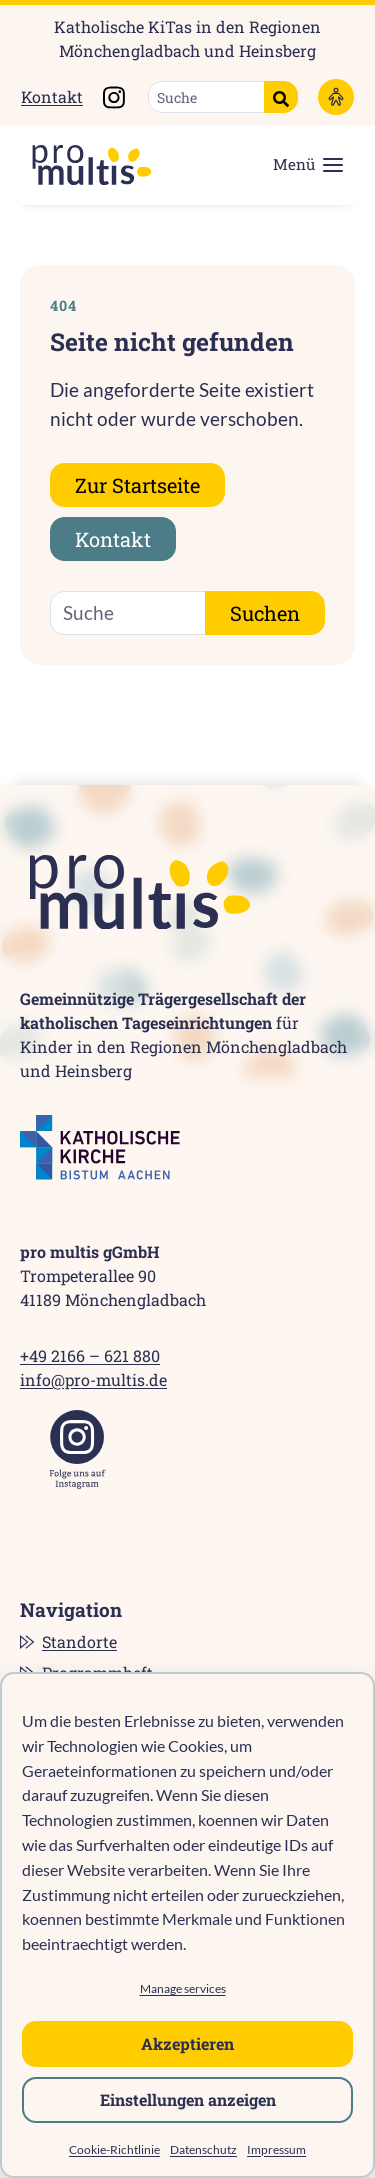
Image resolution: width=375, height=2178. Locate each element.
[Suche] (206, 97)
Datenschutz (203, 2149)
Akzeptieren (187, 2043)
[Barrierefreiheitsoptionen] (336, 97)
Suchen (265, 613)
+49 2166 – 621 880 (90, 1355)
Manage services (183, 1988)
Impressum (276, 2149)
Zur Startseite (137, 485)
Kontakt (52, 96)
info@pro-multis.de (93, 1379)
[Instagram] (77, 1449)
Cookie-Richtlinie (114, 2149)
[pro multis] (82, 165)
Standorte (79, 1641)
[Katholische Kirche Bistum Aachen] (100, 1147)
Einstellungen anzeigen (188, 2099)
